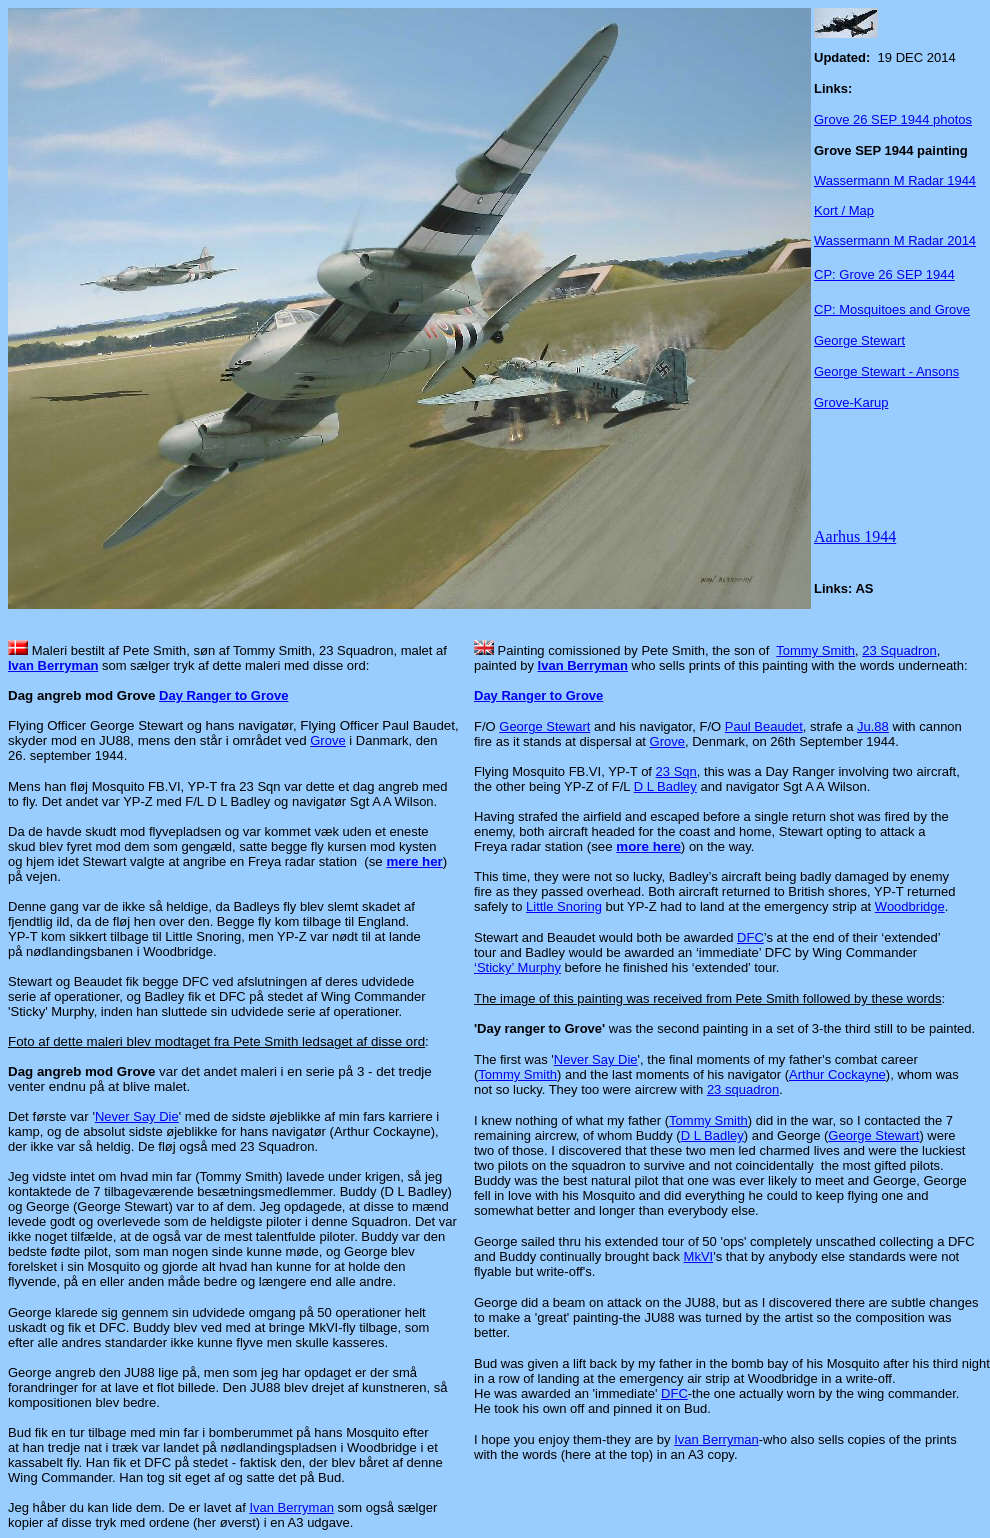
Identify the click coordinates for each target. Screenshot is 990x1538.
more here (648, 846)
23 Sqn (676, 771)
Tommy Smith (815, 650)
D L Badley (665, 786)
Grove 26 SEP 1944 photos (893, 119)
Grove (327, 740)
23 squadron (743, 1089)
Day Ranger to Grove (223, 695)
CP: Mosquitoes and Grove (892, 309)
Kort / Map (844, 210)
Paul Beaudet (764, 726)
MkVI (699, 1256)
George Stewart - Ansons (886, 371)
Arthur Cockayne (837, 1074)
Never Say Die (137, 1116)
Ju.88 (873, 726)
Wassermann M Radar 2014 (895, 240)
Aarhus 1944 (855, 536)
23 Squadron (899, 650)
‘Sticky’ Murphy (517, 967)
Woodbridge (910, 906)
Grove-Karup (851, 402)
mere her (414, 861)
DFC (750, 937)
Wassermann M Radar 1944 (895, 180)
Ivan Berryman (53, 665)
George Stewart (859, 340)
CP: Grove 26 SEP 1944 (884, 274)
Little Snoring (564, 906)
